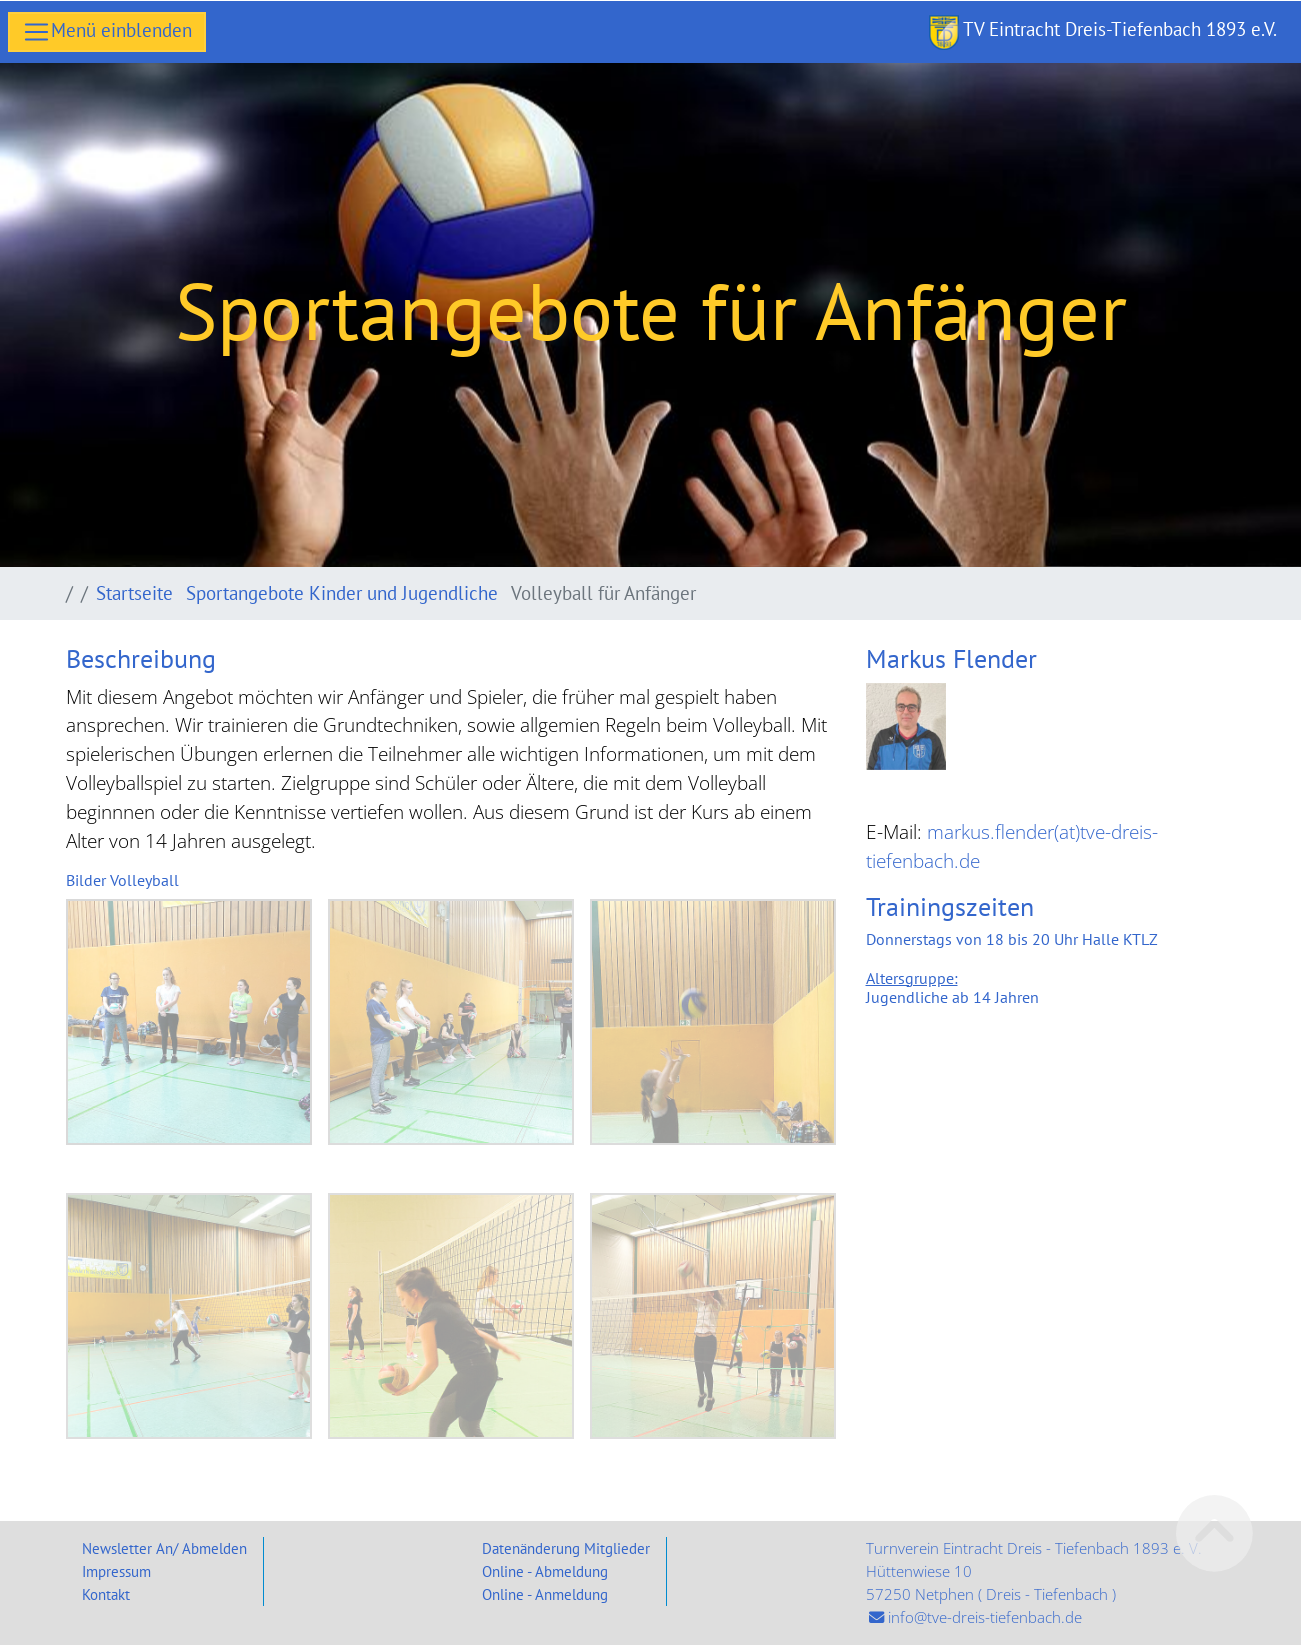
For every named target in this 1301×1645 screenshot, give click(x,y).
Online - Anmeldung (545, 1594)
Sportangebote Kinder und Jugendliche (344, 592)
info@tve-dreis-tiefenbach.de (985, 1617)
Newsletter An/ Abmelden (164, 1548)
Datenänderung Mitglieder (566, 1548)
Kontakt (106, 1594)
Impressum (116, 1571)
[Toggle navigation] (107, 32)
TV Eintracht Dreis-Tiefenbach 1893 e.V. (1103, 32)
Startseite (137, 592)
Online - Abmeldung (545, 1571)
